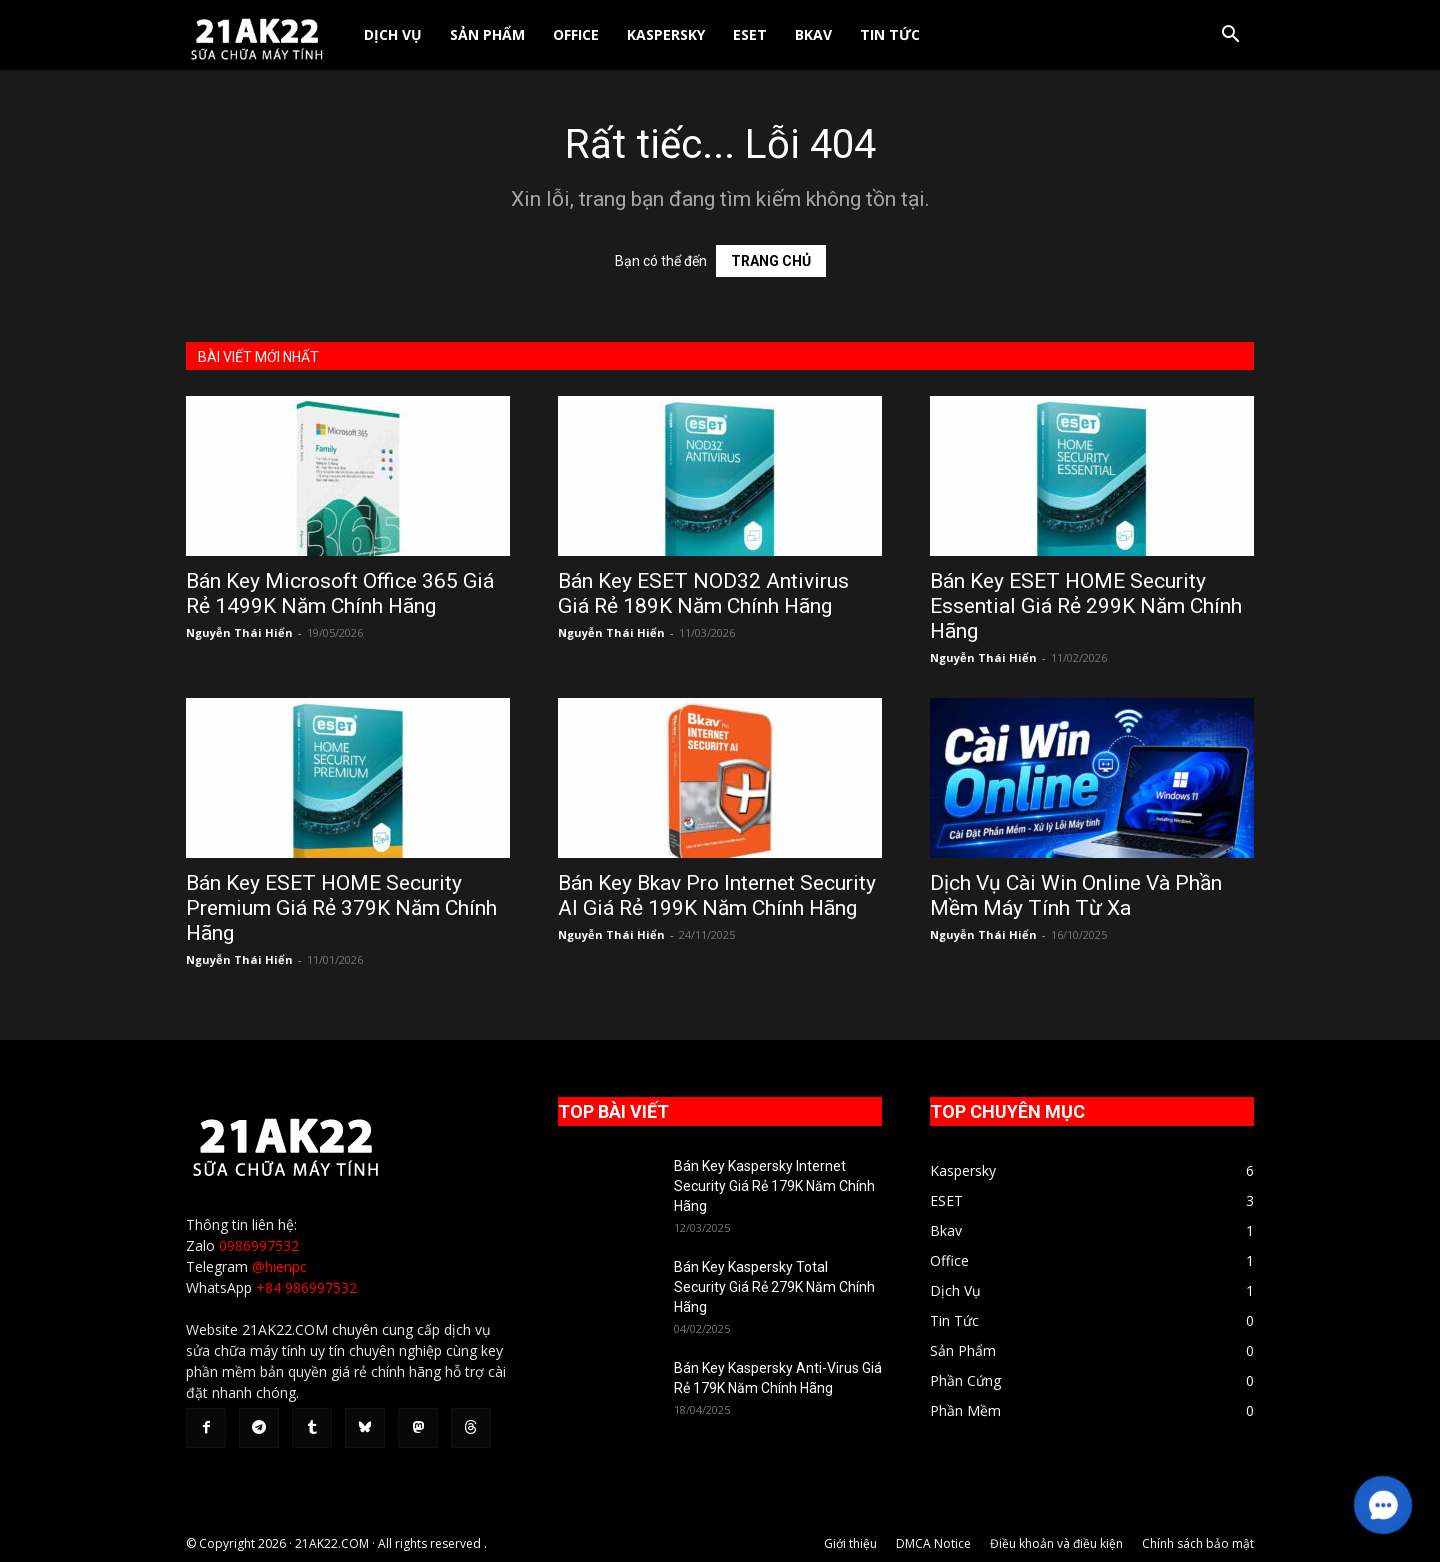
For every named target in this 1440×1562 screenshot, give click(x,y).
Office (576, 34)
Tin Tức (890, 34)
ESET (750, 34)
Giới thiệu (850, 1543)
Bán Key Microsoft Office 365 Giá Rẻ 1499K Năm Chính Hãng (340, 593)
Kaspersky (666, 34)
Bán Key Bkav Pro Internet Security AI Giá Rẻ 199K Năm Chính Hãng (717, 895)
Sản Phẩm (487, 34)
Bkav (813, 34)
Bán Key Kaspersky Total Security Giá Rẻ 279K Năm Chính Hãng (774, 1287)
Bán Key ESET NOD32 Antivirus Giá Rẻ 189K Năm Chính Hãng (703, 593)
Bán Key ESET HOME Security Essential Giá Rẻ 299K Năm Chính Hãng (1086, 606)
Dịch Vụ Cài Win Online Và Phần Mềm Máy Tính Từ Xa (1076, 895)
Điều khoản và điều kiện (1056, 1543)
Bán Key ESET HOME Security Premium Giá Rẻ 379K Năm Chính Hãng (341, 908)
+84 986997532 (306, 1287)
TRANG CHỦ (771, 261)
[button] (1230, 36)
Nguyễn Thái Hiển (239, 632)
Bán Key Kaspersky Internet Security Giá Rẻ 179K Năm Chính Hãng (774, 1186)
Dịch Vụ (393, 34)
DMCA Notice (933, 1543)
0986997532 (259, 1245)
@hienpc (279, 1266)
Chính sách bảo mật (1198, 1543)
